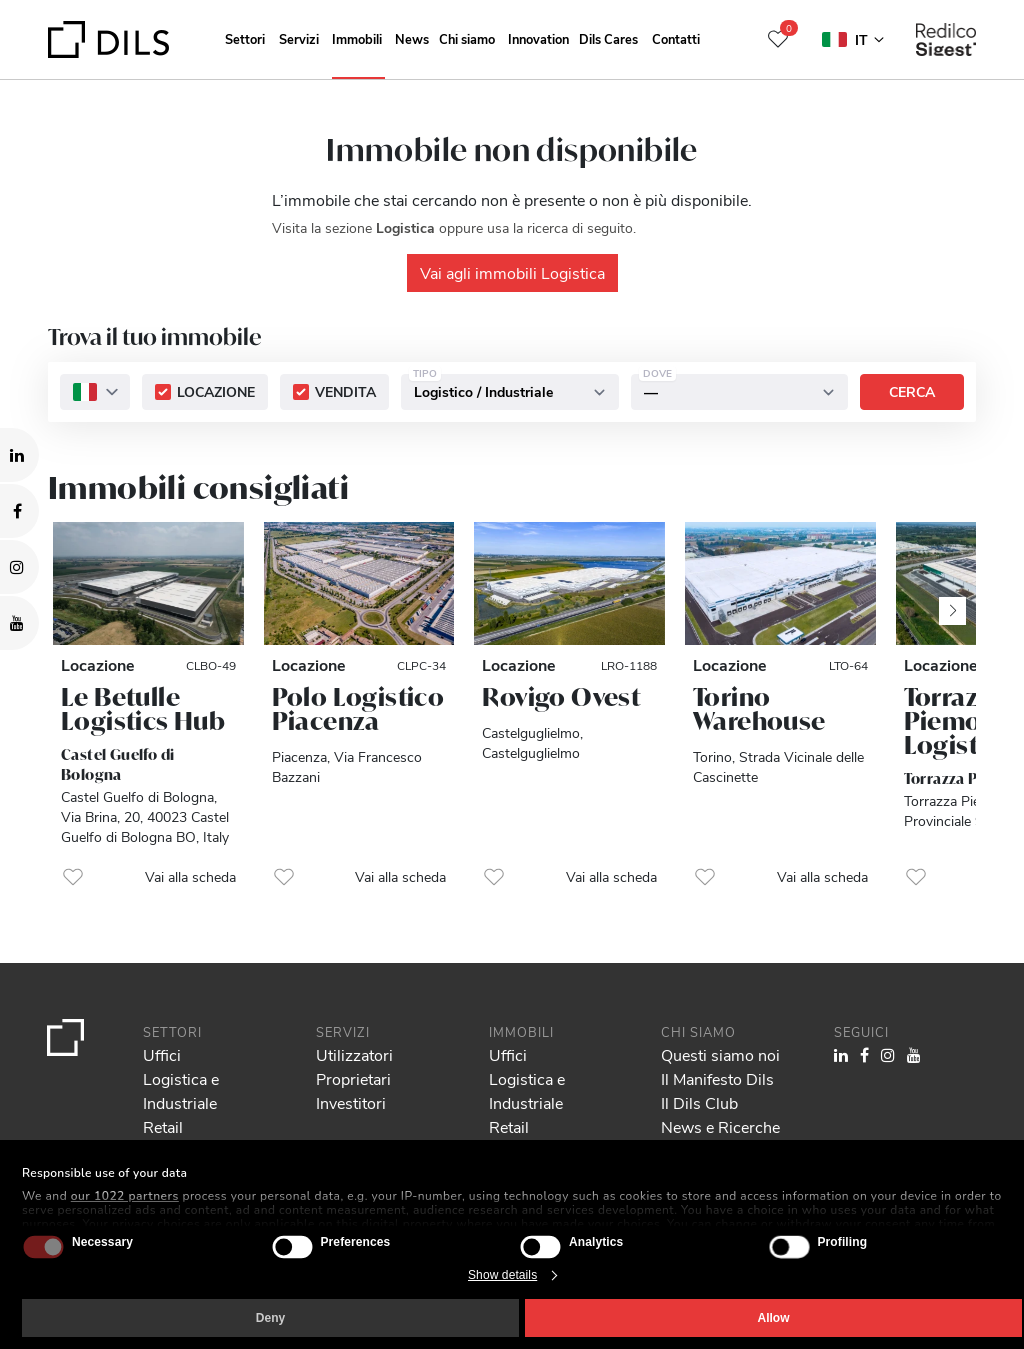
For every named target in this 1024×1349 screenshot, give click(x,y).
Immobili (357, 38)
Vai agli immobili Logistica (512, 272)
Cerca (912, 391)
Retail (163, 1126)
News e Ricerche (720, 1126)
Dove (657, 373)
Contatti (676, 38)
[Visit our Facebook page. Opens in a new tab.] (19, 511)
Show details (502, 1275)
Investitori (351, 1102)
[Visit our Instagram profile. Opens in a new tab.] (19, 567)
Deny (270, 1318)
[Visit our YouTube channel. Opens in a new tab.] (19, 623)
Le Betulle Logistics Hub (143, 709)
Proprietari (353, 1078)
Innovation (538, 38)
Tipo (425, 373)
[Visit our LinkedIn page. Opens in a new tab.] (19, 455)
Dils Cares (608, 38)
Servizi (299, 38)
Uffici (162, 1054)
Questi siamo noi (720, 1054)
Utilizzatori (354, 1054)
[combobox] (95, 392)
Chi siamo (467, 38)
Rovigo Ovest (561, 697)
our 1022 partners (125, 1196)
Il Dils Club (699, 1102)
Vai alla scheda (190, 876)
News (412, 38)
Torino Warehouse (759, 709)
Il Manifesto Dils (717, 1078)
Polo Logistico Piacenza (358, 709)
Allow (774, 1318)
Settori (245, 38)
